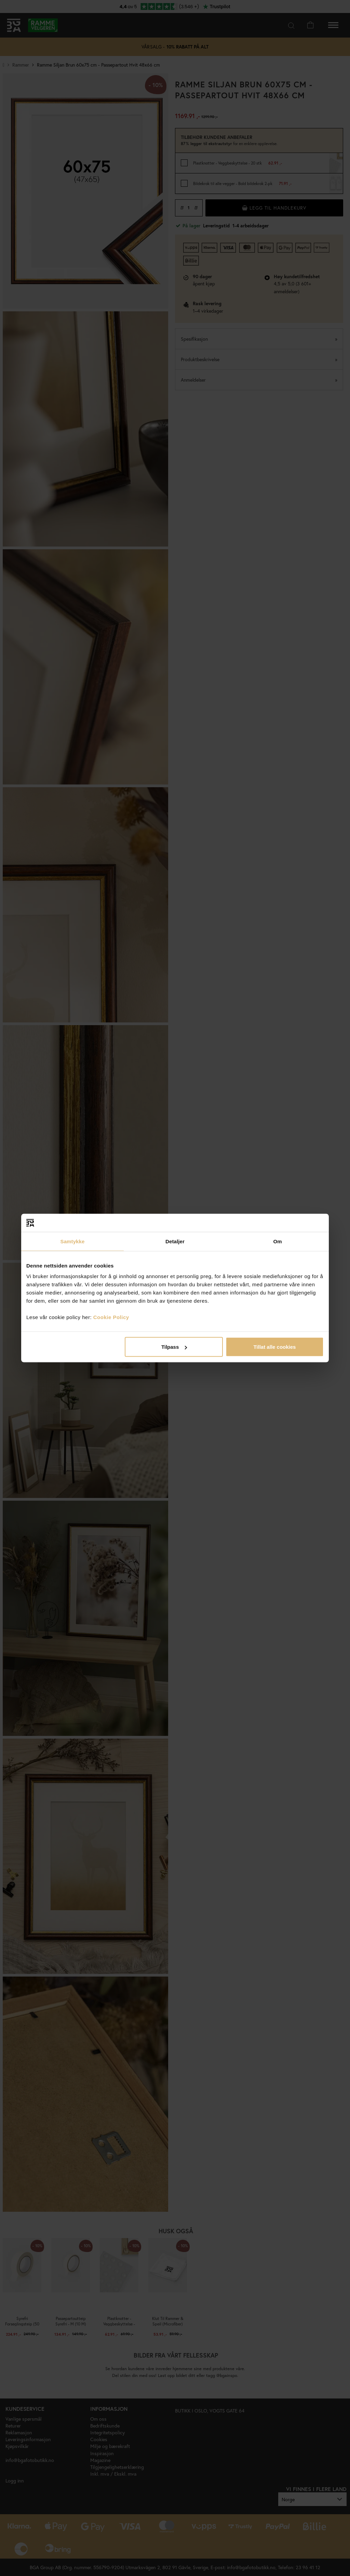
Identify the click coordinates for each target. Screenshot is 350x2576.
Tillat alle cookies (274, 1347)
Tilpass (174, 1347)
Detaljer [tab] (175, 1241)
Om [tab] (277, 1241)
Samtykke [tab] (72, 1241)
